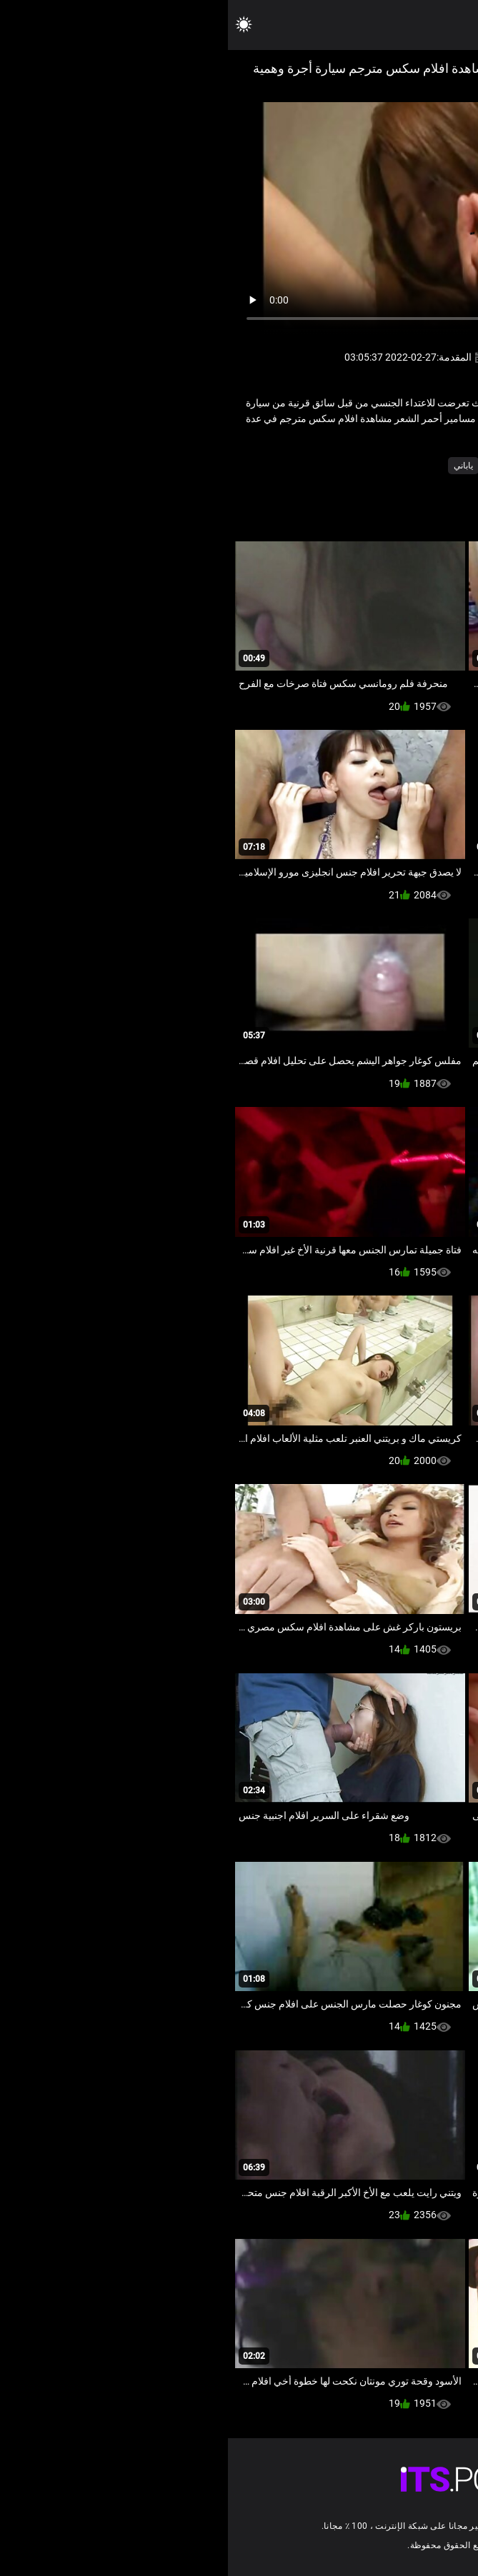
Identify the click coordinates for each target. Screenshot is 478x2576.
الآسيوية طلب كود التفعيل (363, 466)
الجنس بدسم (281, 466)
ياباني (235, 466)
